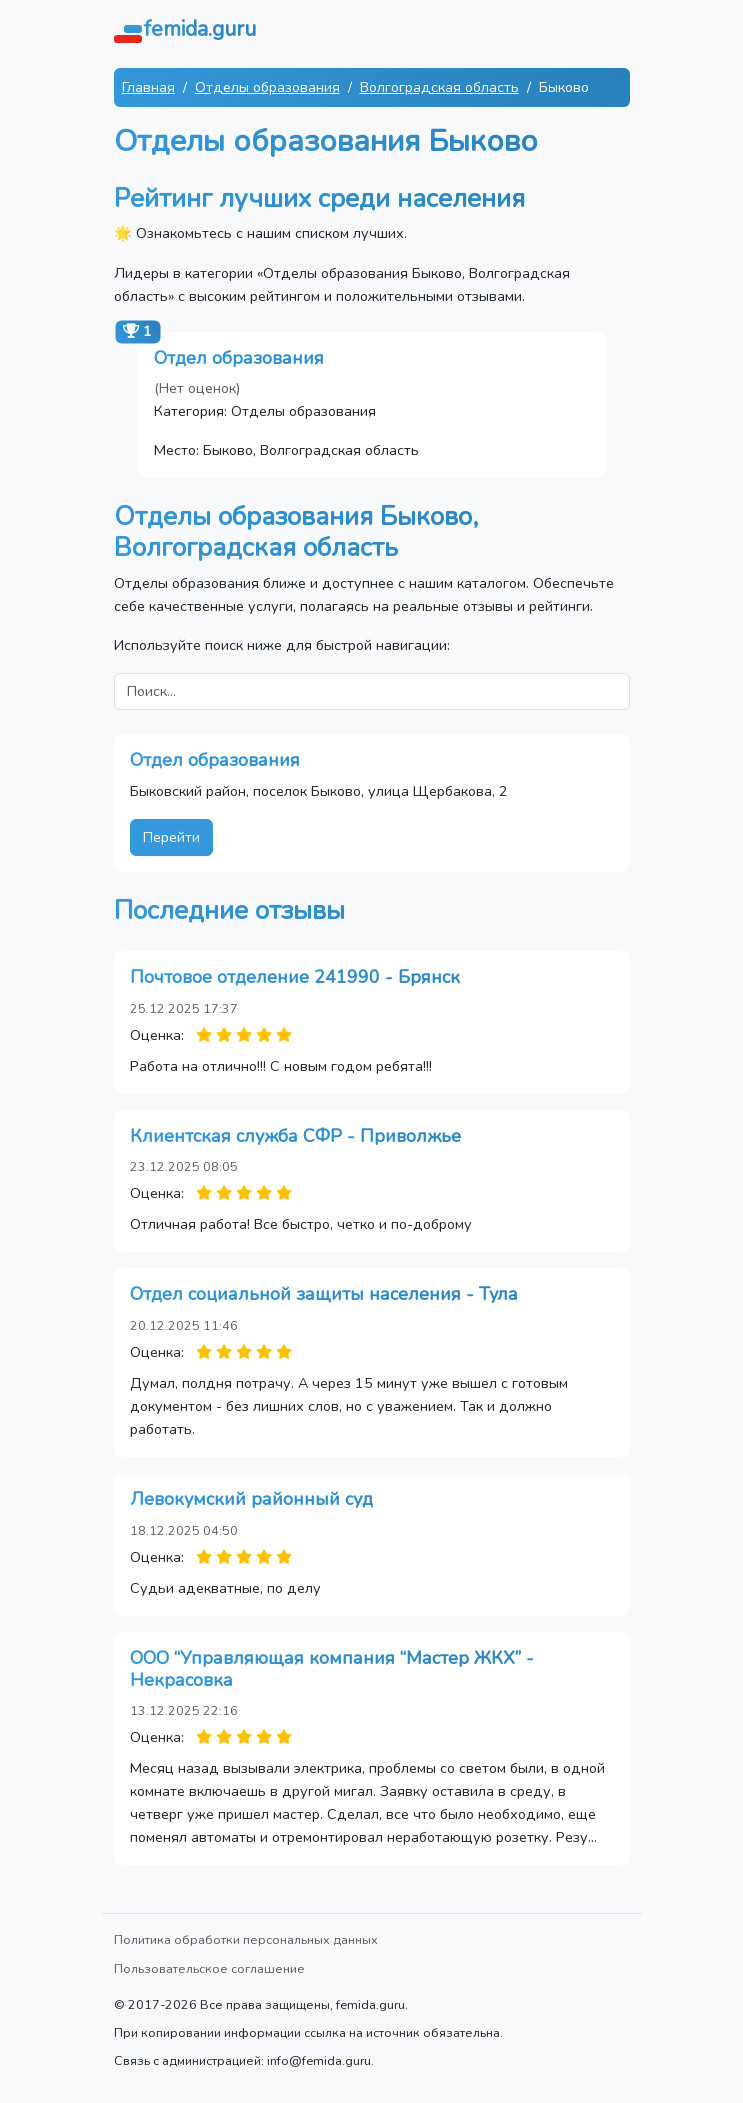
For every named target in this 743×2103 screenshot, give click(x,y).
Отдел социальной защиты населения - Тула (324, 1294)
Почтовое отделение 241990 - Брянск (295, 977)
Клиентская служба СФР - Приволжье (295, 1136)
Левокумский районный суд (251, 1499)
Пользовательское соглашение (209, 1968)
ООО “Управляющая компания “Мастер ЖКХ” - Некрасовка (332, 1669)
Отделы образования (267, 87)
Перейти (171, 837)
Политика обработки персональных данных (246, 1939)
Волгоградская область (439, 87)
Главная (148, 87)
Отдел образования (239, 358)
